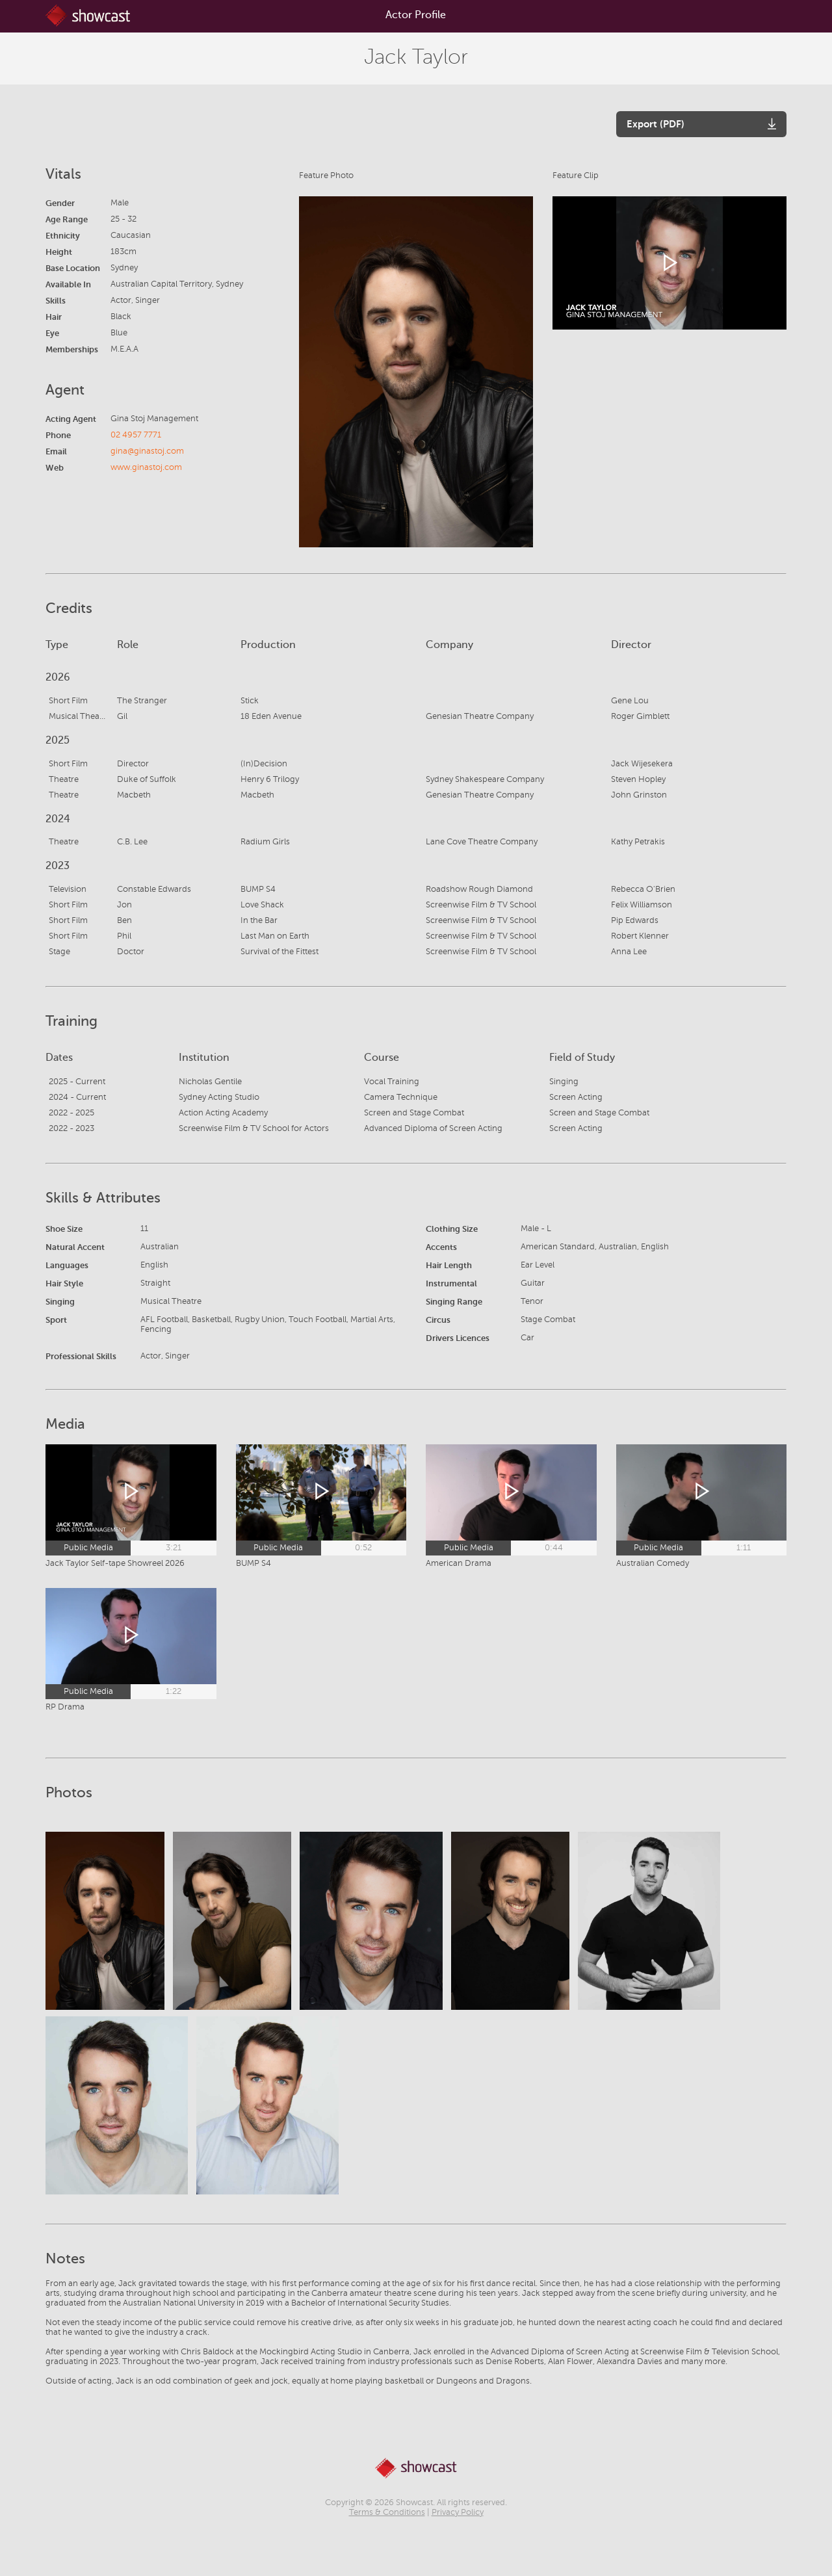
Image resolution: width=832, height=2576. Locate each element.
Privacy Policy (458, 2512)
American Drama (458, 1563)
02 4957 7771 (135, 434)
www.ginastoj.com (146, 467)
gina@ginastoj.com (147, 451)
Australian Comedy (652, 1563)
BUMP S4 (253, 1563)
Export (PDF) (655, 123)
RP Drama (65, 1706)
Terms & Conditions (387, 2512)
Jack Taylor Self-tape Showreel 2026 (115, 1563)
